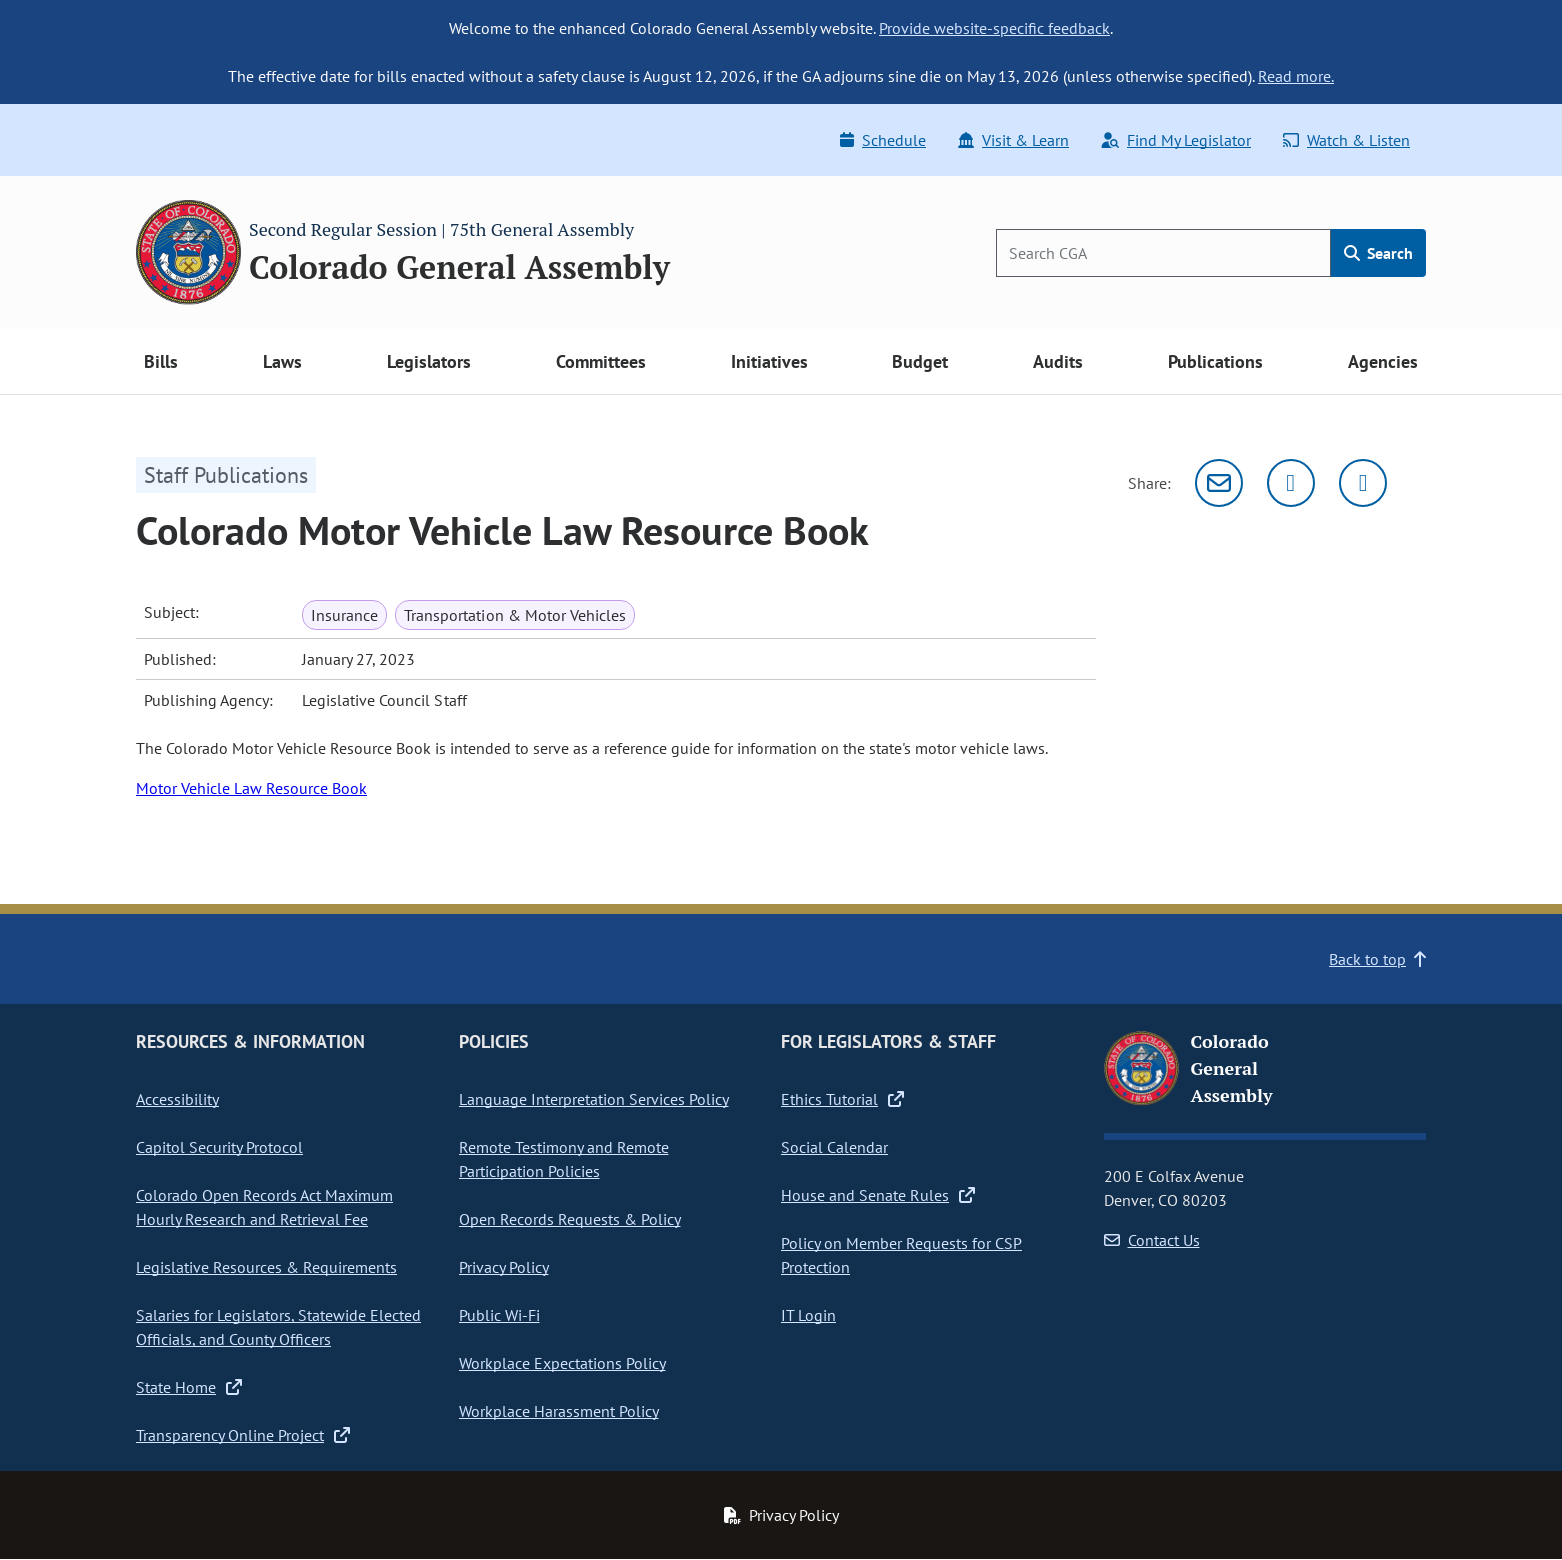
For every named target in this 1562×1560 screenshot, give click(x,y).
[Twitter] (1291, 483)
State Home (189, 1387)
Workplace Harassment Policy (559, 1411)
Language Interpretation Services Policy (594, 1099)
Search (1378, 253)
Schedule (883, 140)
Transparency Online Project (243, 1435)
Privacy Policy (504, 1267)
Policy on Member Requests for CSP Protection (901, 1255)
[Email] (1219, 483)
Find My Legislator (1176, 140)
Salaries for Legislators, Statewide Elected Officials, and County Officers (278, 1327)
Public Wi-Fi (499, 1315)
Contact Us (1152, 1240)
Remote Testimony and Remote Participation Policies (564, 1159)
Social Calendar (834, 1147)
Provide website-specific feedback (994, 28)
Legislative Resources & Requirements (266, 1267)
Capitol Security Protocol (219, 1147)
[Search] (1163, 253)
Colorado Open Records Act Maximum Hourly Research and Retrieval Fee (264, 1207)
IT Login (808, 1315)
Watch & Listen (1346, 140)
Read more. (1296, 76)
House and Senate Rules (878, 1195)
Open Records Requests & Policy (570, 1219)
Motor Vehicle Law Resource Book (251, 788)
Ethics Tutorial (842, 1099)
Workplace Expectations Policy (562, 1363)
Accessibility (177, 1099)
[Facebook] (1363, 483)
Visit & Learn (1013, 140)
